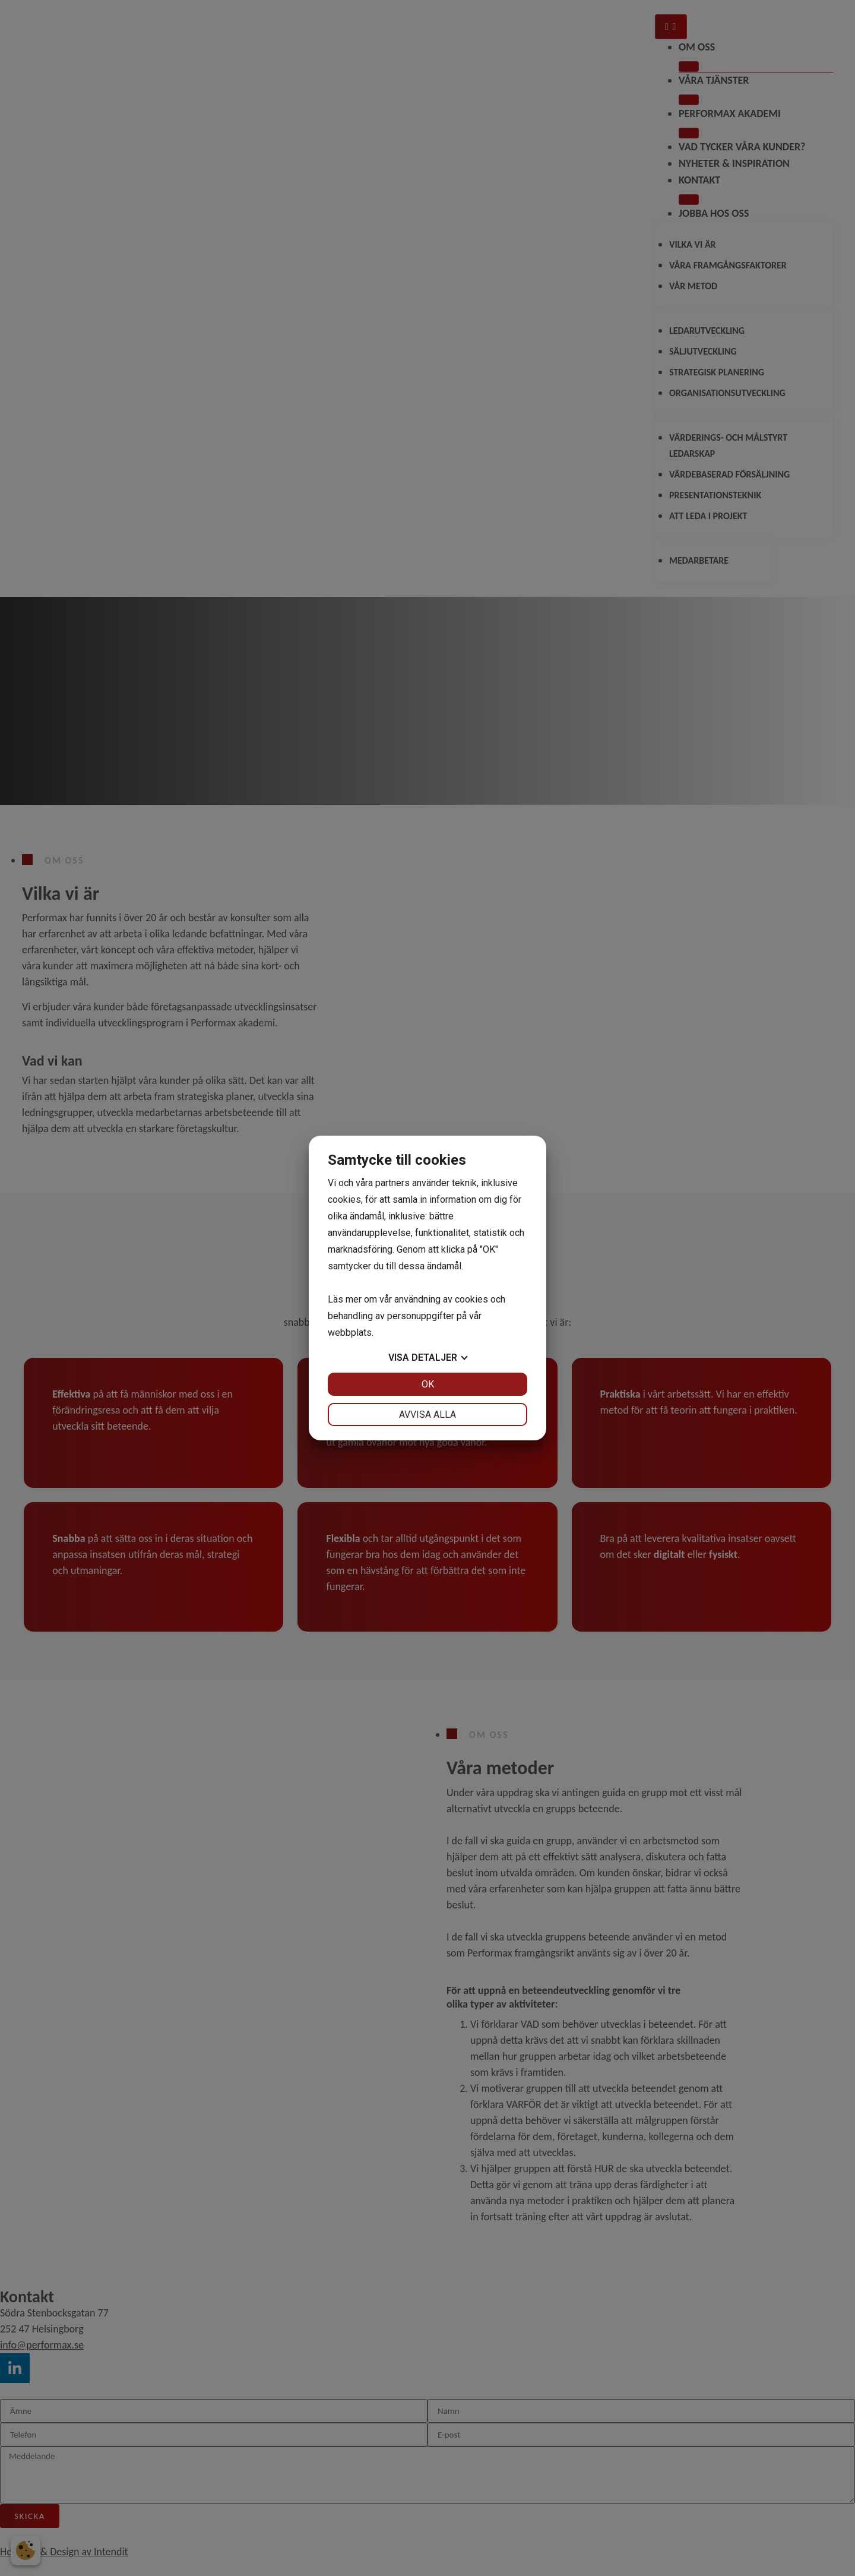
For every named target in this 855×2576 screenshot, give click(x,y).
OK (428, 1384)
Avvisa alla (427, 1414)
